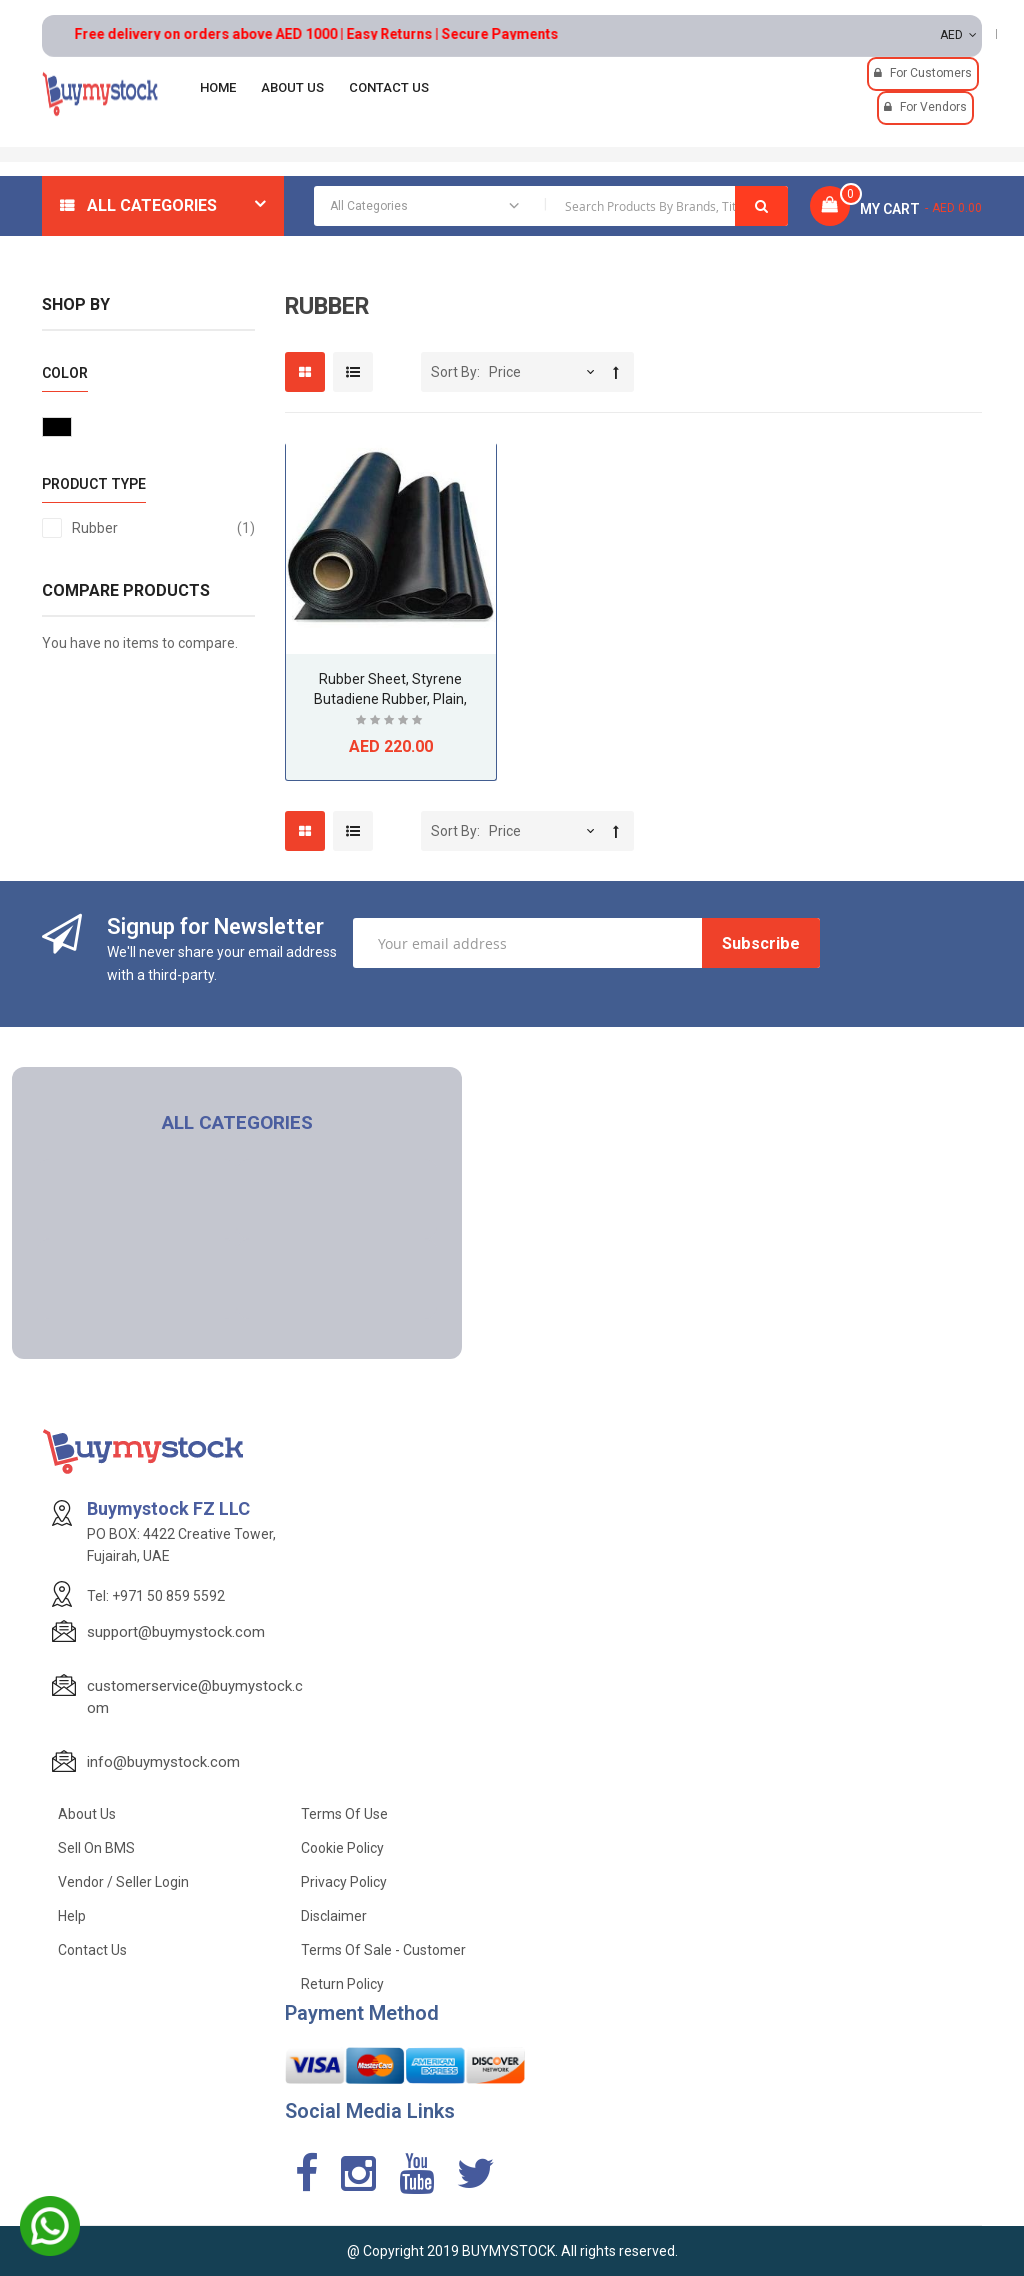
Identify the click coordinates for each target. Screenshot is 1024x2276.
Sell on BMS (96, 1848)
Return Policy (342, 1984)
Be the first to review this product (391, 722)
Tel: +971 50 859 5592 (156, 1596)
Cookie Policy (342, 1848)
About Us (87, 1814)
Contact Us (92, 1950)
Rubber (163, 528)
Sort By (454, 372)
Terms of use (344, 1814)
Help (72, 1916)
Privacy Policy (344, 1882)
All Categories (152, 205)
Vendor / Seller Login (123, 1882)
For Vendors (933, 107)
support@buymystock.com (176, 1632)
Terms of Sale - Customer (383, 1950)
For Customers (931, 73)
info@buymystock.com (163, 1762)
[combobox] (551, 206)
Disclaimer (334, 1916)
